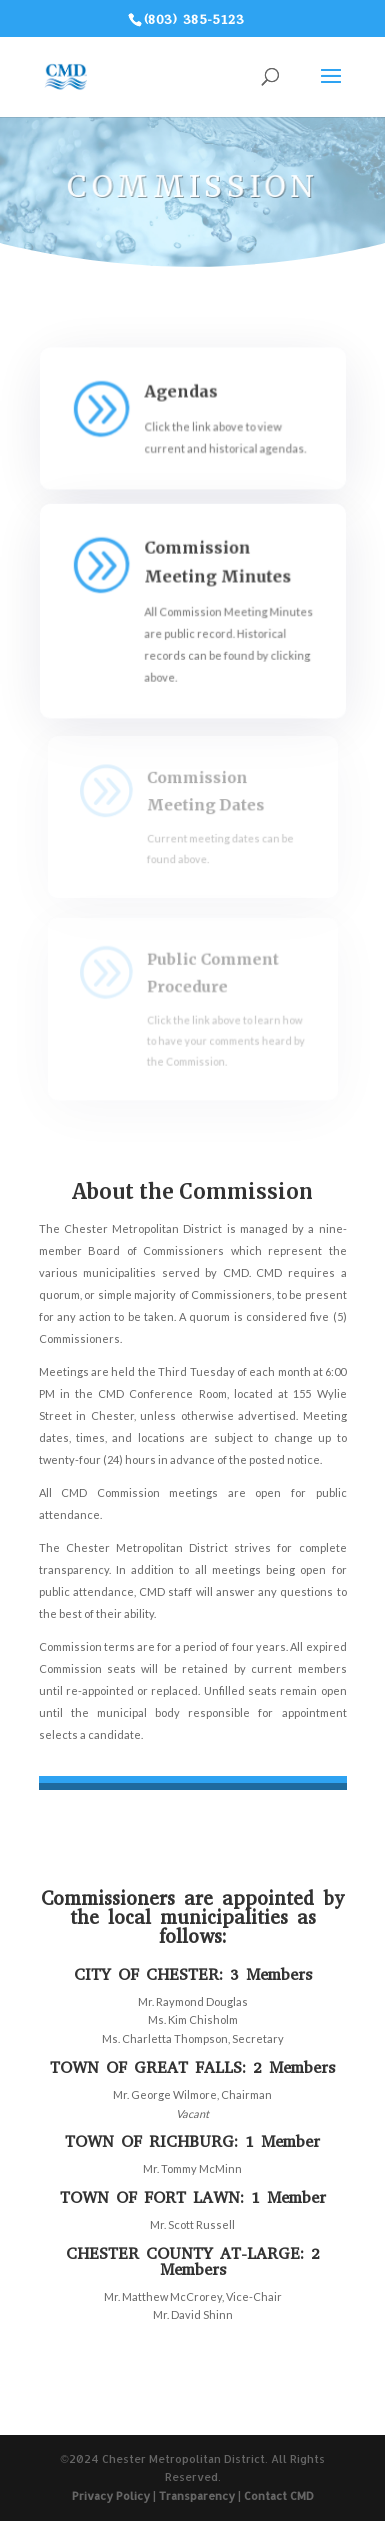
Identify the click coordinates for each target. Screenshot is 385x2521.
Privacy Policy (111, 2496)
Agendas (181, 391)
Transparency (197, 2496)
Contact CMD (279, 2496)
